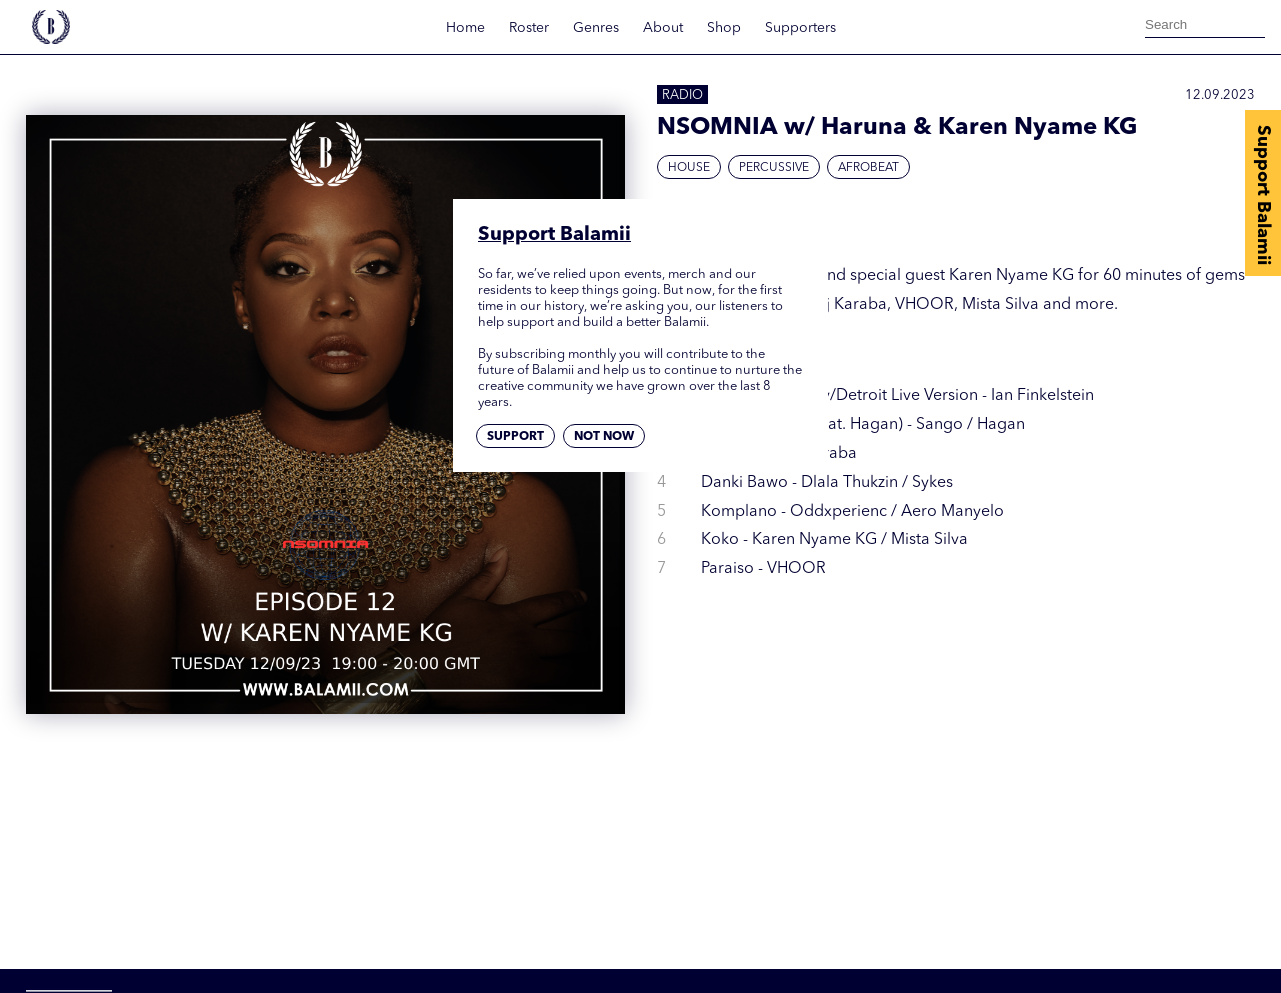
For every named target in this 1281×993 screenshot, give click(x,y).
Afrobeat (868, 168)
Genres (596, 28)
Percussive (774, 168)
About (663, 28)
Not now (604, 437)
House (689, 168)
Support (515, 437)
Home (465, 28)
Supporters (800, 28)
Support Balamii (1263, 195)
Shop (724, 28)
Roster (529, 28)
